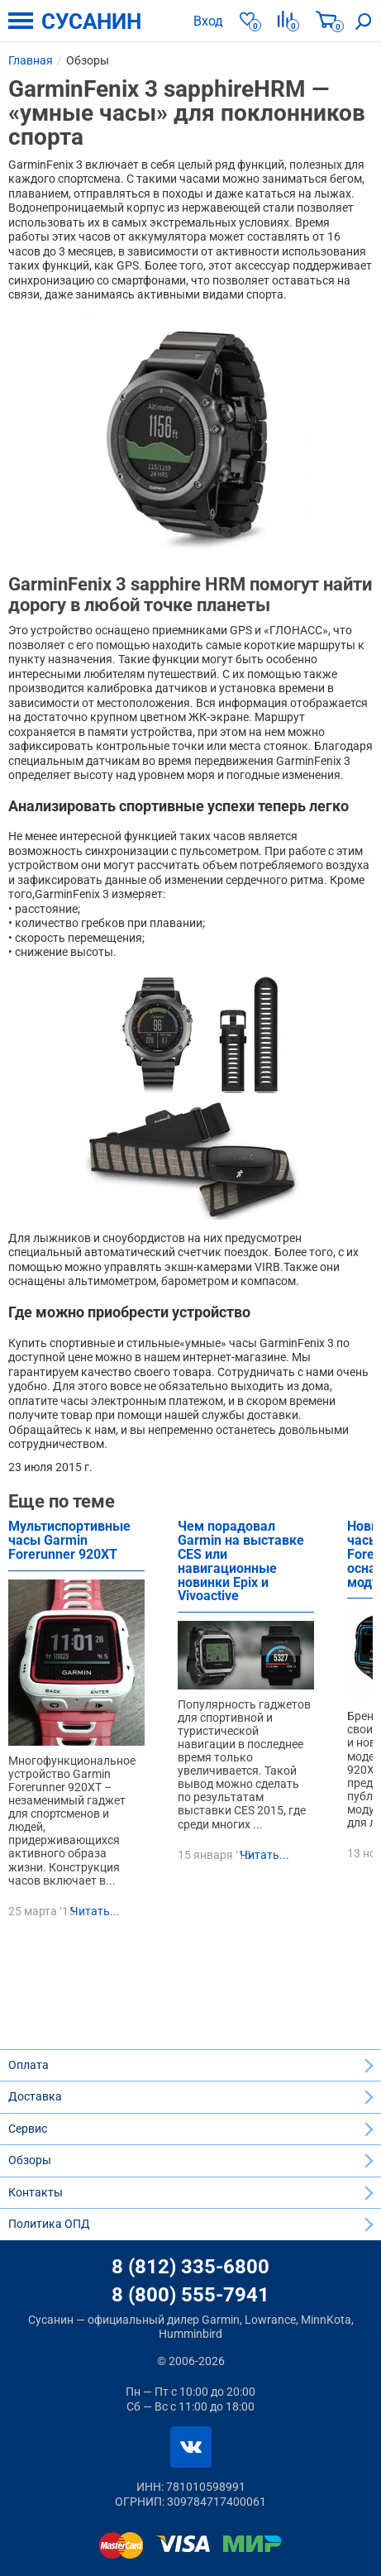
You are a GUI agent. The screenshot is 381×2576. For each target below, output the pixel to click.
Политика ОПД (49, 2223)
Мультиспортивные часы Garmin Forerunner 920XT (69, 1541)
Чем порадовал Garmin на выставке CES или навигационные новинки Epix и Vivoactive (241, 1561)
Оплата (28, 2065)
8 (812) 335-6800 (190, 2267)
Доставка (35, 2096)
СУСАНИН (91, 21)
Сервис (27, 2128)
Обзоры (29, 2160)
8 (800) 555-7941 (190, 2295)
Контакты (35, 2192)
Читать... (95, 1911)
